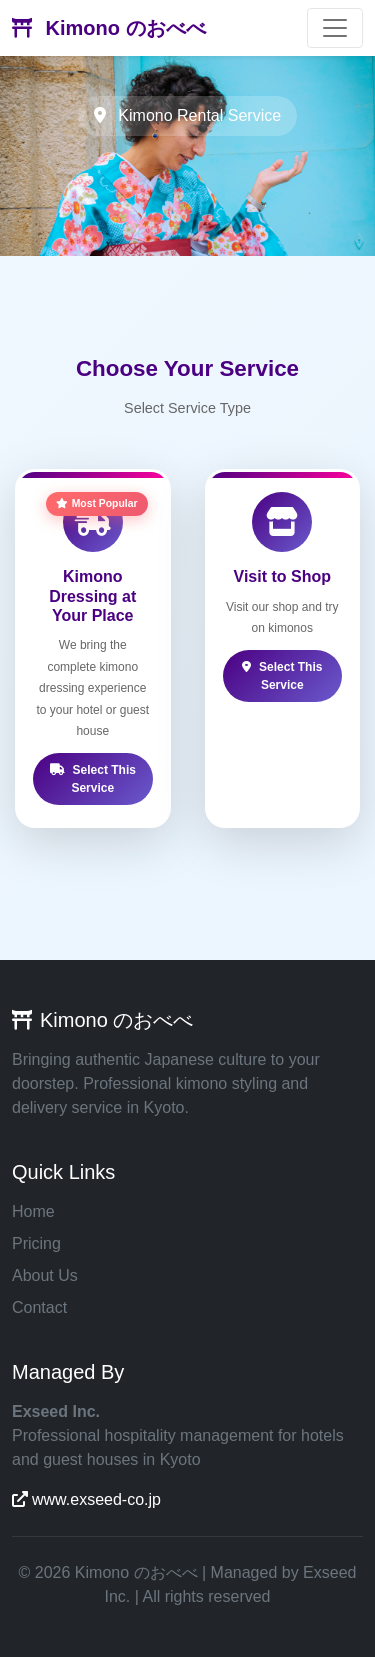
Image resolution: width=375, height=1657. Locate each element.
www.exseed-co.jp (86, 1499)
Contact (39, 1307)
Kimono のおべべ (109, 28)
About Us (45, 1275)
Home (33, 1211)
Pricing (36, 1243)
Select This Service (93, 779)
